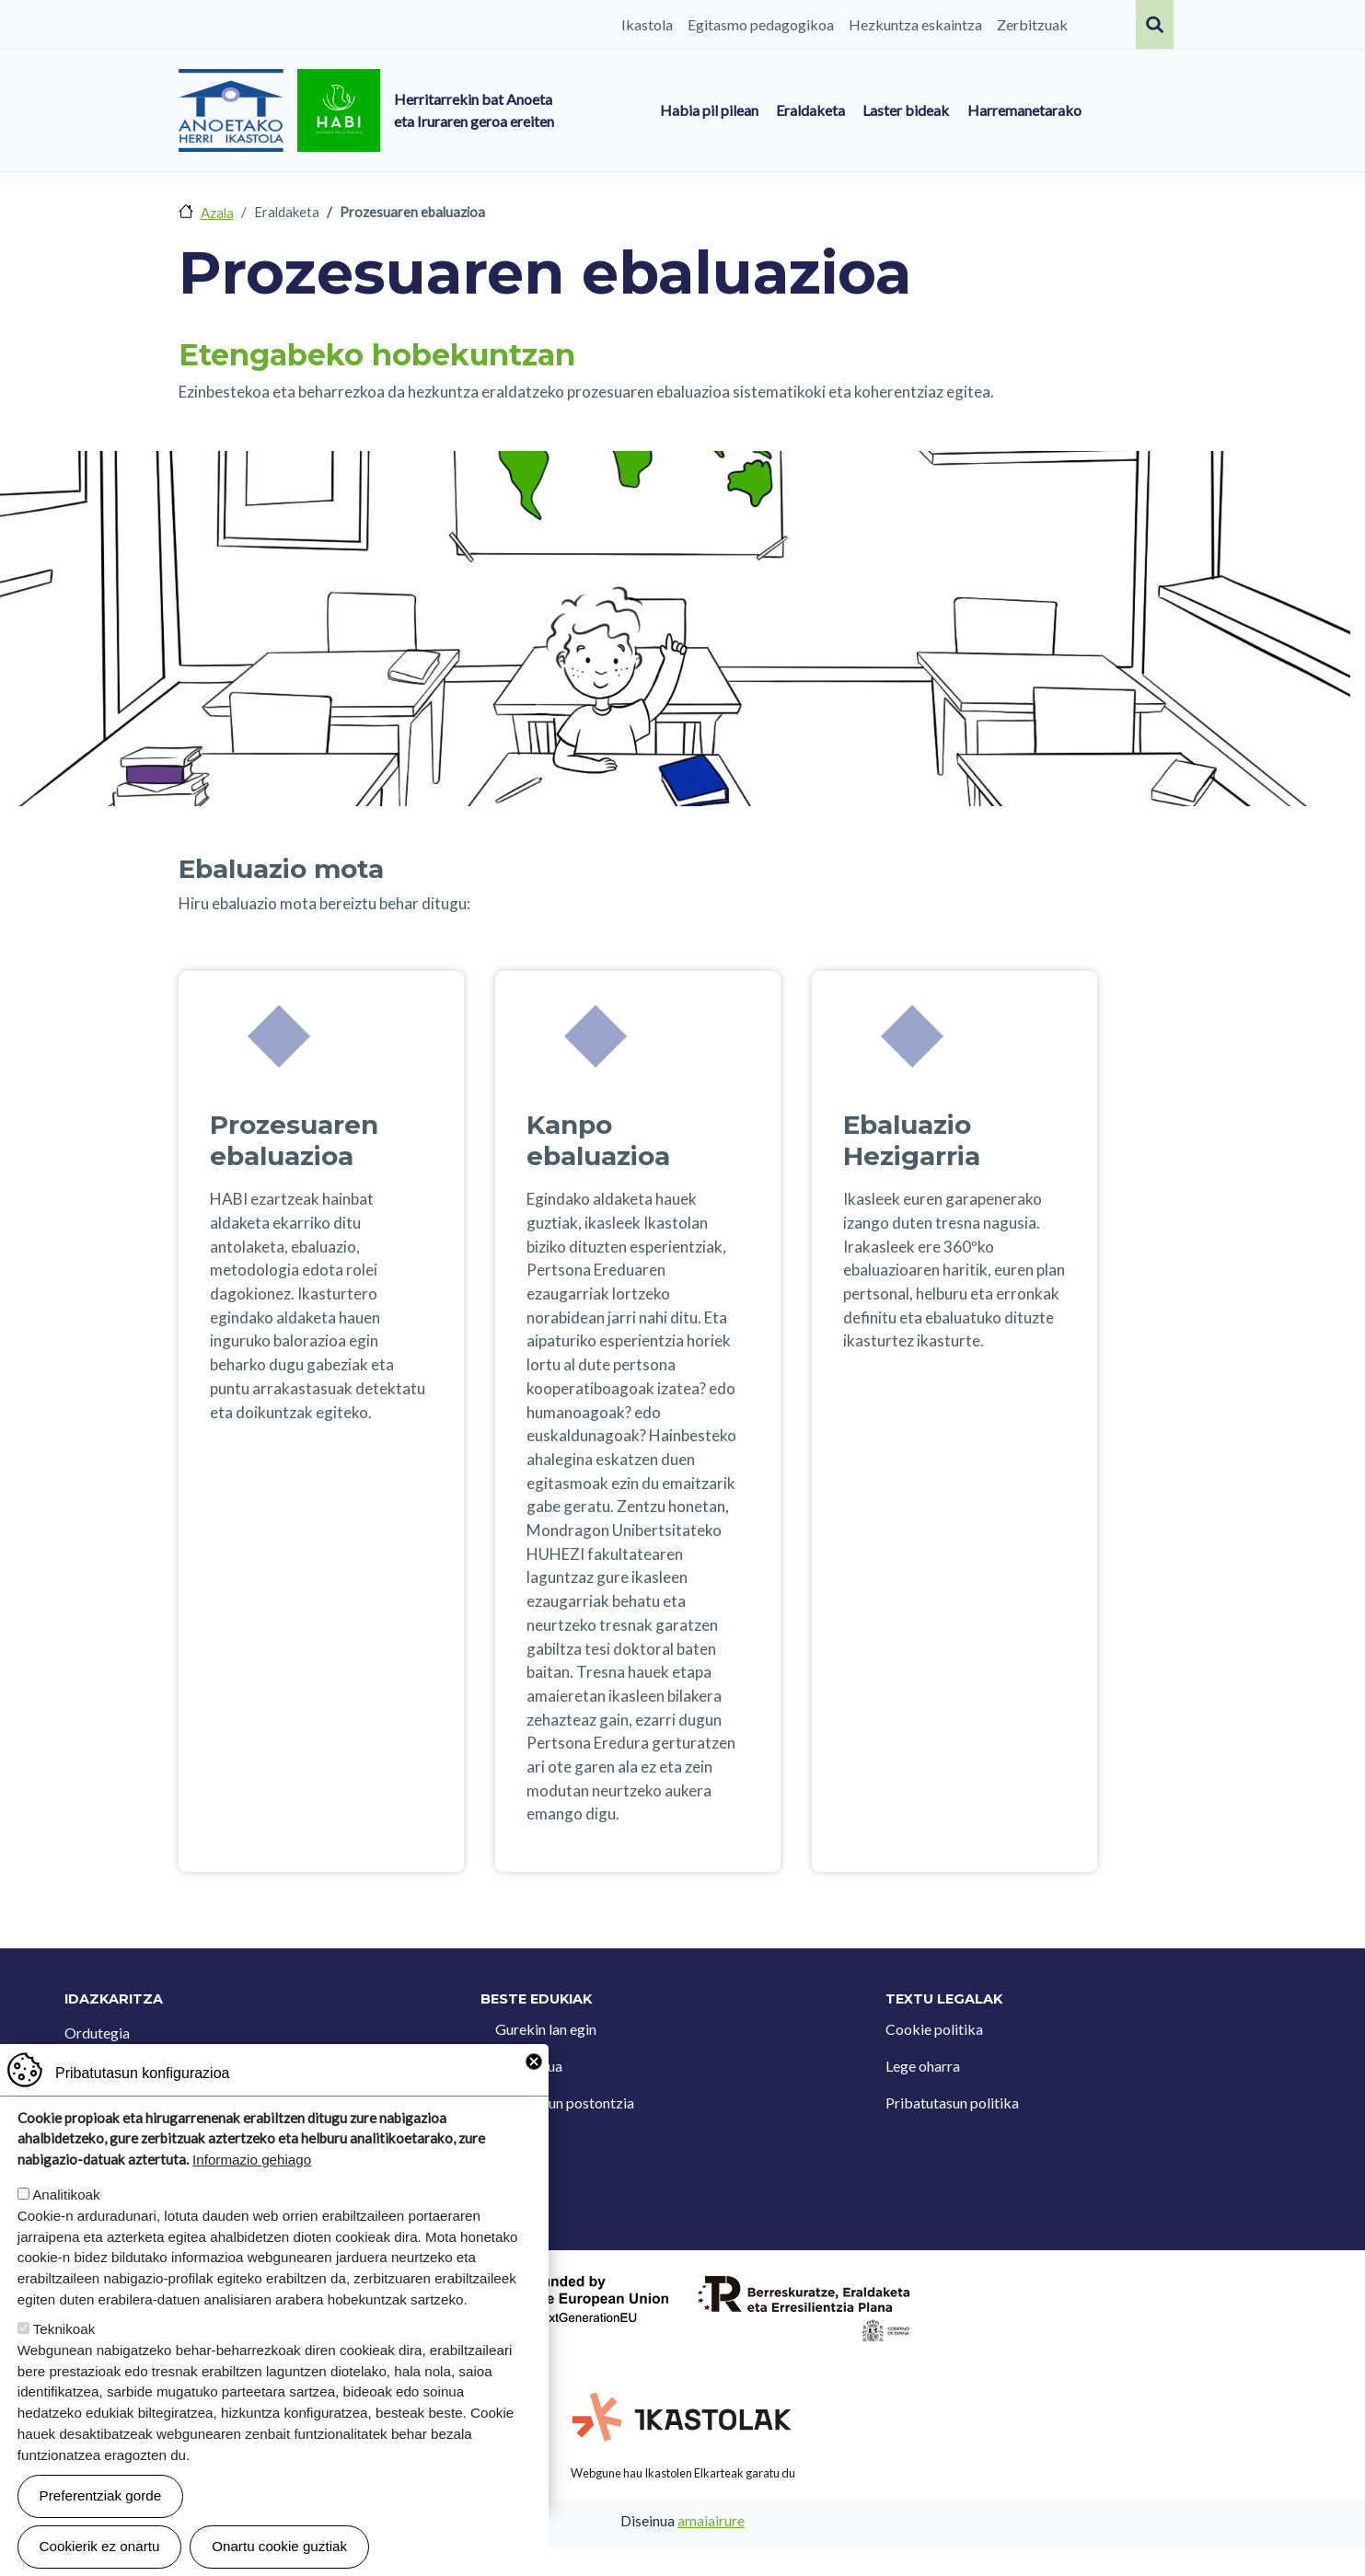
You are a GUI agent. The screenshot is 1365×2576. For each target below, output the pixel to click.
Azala (217, 212)
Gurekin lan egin (545, 2029)
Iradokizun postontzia (564, 2102)
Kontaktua (528, 2065)
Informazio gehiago (251, 2191)
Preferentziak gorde (101, 2526)
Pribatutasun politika (952, 2102)
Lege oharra (922, 2065)
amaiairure (711, 2520)
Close (534, 2092)
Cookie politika (934, 2029)
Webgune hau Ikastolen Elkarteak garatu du (683, 2473)
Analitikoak (65, 2225)
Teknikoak (64, 2359)
